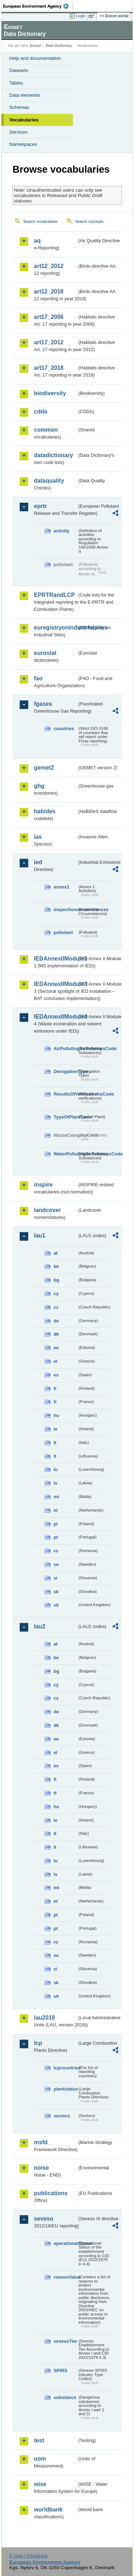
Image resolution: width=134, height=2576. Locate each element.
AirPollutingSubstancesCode (65, 1048)
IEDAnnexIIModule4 (55, 1017)
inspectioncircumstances (65, 909)
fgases (43, 704)
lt (55, 1456)
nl (56, 1510)
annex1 (61, 887)
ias (38, 837)
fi (55, 1388)
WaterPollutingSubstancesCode (65, 1154)
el (56, 1361)
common (46, 430)
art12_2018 (49, 291)
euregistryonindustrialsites (55, 627)
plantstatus (65, 2089)
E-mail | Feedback (28, 2555)
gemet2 (44, 768)
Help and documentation (35, 58)
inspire (43, 1185)
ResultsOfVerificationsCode (65, 1094)
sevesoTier (65, 2341)
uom (40, 2459)
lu (56, 1469)
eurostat (45, 653)
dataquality (49, 481)
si (56, 1578)
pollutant (63, 932)
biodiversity (50, 393)
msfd (41, 2142)
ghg (39, 786)
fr (55, 1401)
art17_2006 (49, 317)
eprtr (40, 506)
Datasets (18, 70)
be (56, 1266)
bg (56, 1280)
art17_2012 (49, 342)
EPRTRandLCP (54, 595)
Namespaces (23, 144)
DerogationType (65, 1071)
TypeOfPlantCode (65, 1117)
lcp (38, 2043)
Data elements (24, 95)
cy (56, 1293)
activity (61, 530)
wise (40, 2484)
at (56, 1253)
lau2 (39, 1626)
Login (80, 16)
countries (64, 728)
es (56, 1375)
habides (44, 811)
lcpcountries (65, 2067)
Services (18, 132)
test (39, 2440)
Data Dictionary (59, 46)
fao (38, 678)
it (55, 1442)
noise (41, 2168)
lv (56, 1483)
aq (37, 241)
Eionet (35, 46)
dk (56, 1334)
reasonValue (65, 2277)
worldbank (48, 2509)
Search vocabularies (40, 221)
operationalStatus (65, 2243)
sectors (62, 2115)
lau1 (39, 1235)
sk (56, 1591)
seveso (43, 2219)
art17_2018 (49, 368)
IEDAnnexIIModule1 (55, 959)
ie (56, 1429)
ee (56, 1347)
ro (56, 1550)
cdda (40, 411)
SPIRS (60, 2370)
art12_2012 (49, 266)
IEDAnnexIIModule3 (55, 984)
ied (38, 862)
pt (56, 1537)
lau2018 (44, 2018)
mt (56, 1496)
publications (51, 2193)
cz (56, 1307)
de (56, 1320)
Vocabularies (24, 120)
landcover (47, 1210)
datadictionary (53, 455)
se (56, 1564)
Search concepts (89, 221)
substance (65, 2397)
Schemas (19, 107)
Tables (16, 83)
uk (56, 1605)
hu (56, 1415)
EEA (38, 6)
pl (56, 1524)
